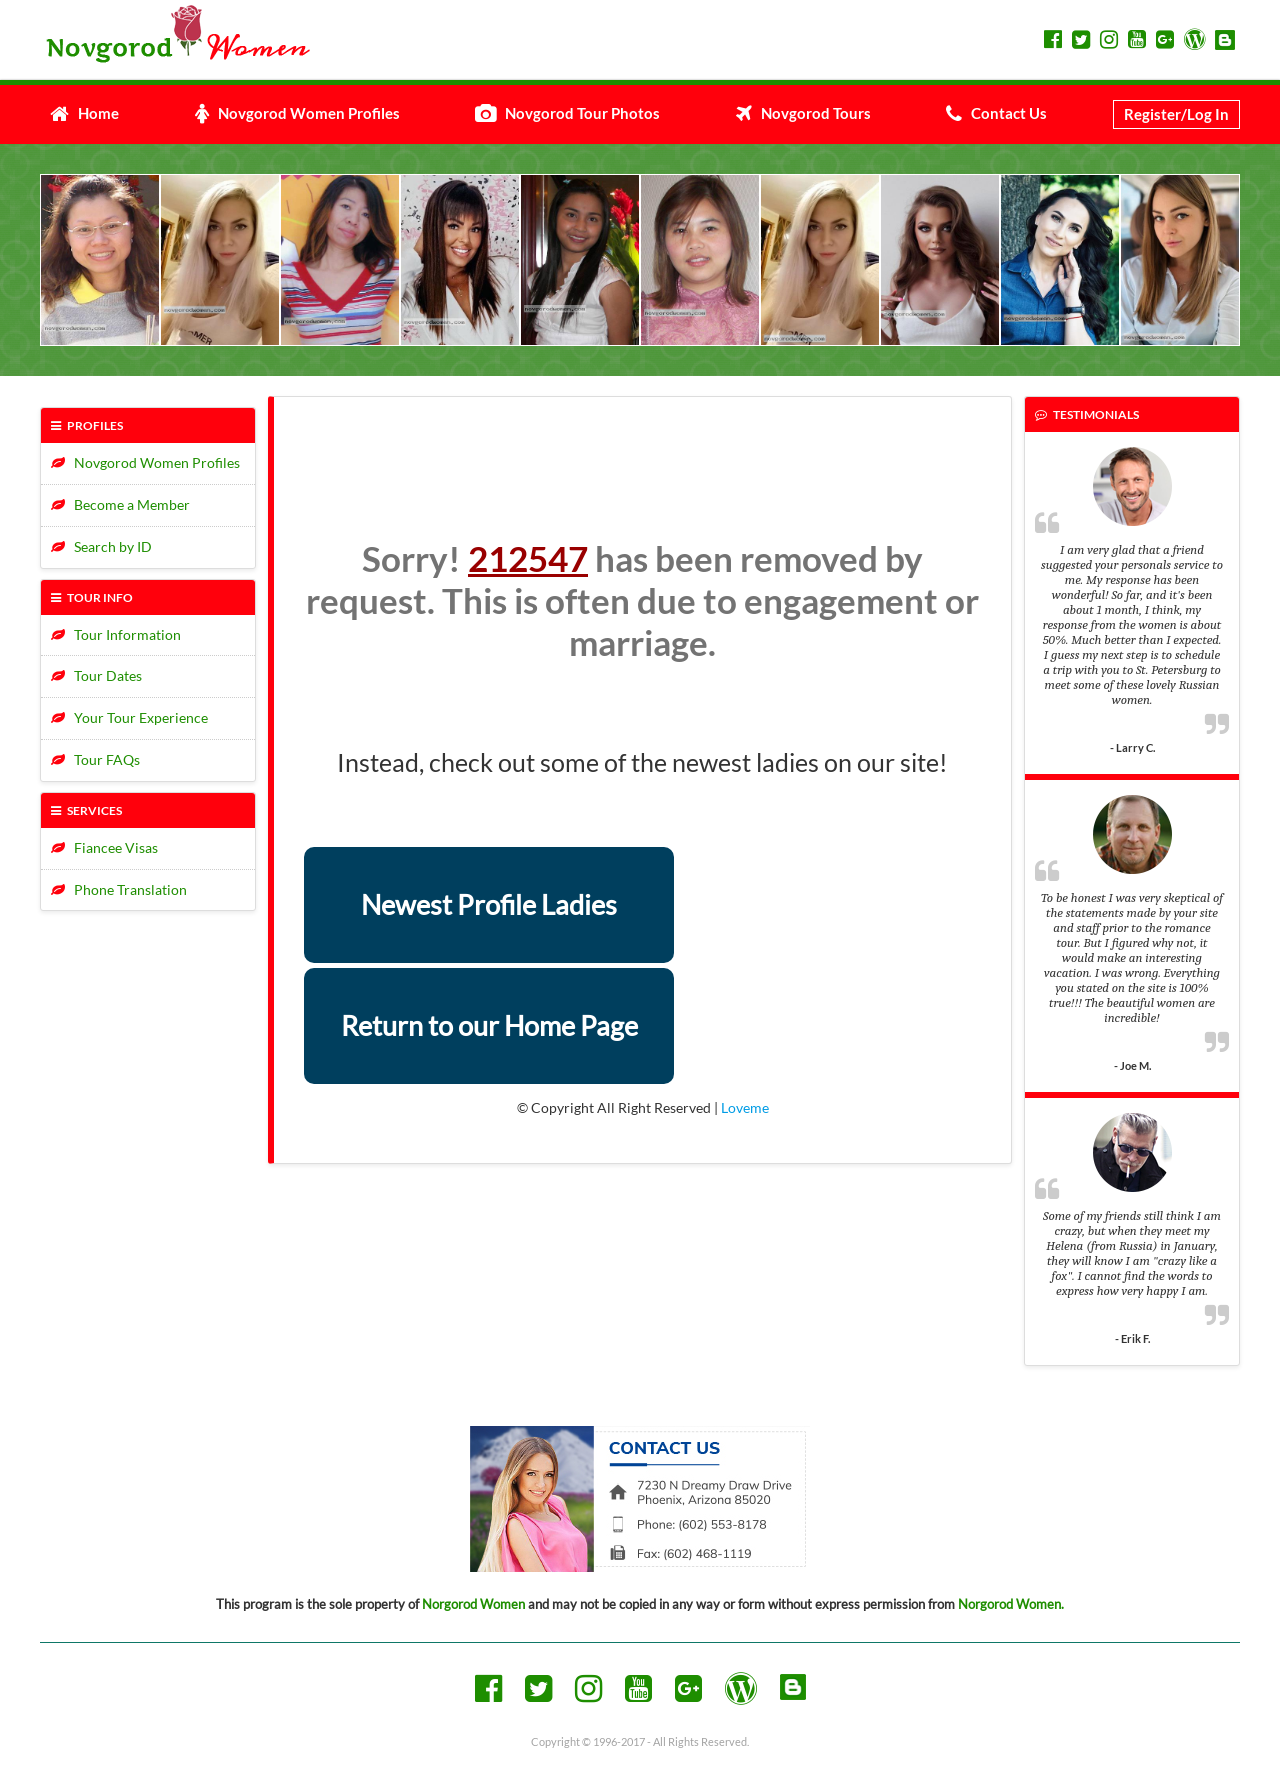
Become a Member (120, 504)
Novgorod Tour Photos (567, 113)
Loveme (745, 1107)
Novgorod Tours (803, 113)
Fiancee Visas (104, 847)
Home (84, 113)
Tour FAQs (95, 759)
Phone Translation (119, 889)
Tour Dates (96, 675)
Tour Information (116, 634)
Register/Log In (1176, 114)
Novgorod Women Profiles (297, 113)
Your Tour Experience (129, 717)
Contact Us (996, 113)
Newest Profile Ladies (489, 904)
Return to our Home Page (489, 1025)
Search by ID (101, 546)
